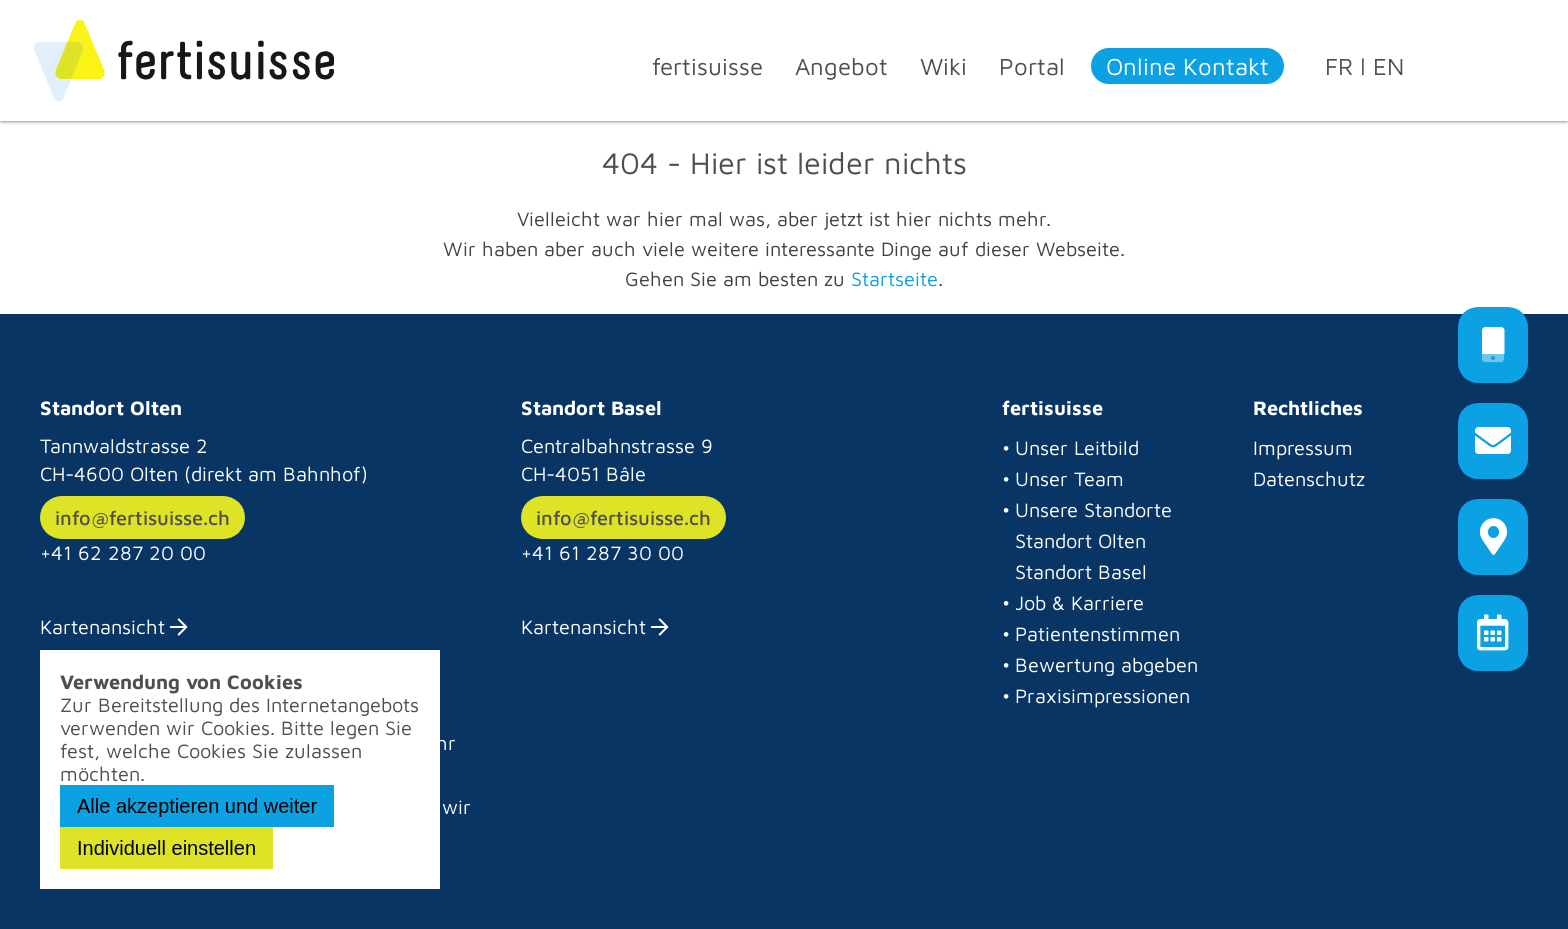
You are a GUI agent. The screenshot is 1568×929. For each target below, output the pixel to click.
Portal (1032, 66)
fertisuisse (707, 66)
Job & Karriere (1079, 602)
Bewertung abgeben (1106, 664)
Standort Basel (1081, 571)
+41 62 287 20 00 (123, 552)
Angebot (841, 66)
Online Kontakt (1187, 66)
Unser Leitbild (1077, 447)
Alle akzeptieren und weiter (197, 806)
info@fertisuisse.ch (142, 517)
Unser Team (1069, 478)
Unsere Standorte (1093, 509)
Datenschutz (1309, 478)
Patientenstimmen (1097, 633)
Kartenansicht (102, 626)
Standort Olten (1080, 540)
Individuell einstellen (166, 848)
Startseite (894, 278)
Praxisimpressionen (1102, 695)
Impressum (1303, 447)
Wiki (943, 66)
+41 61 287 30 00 (602, 552)
